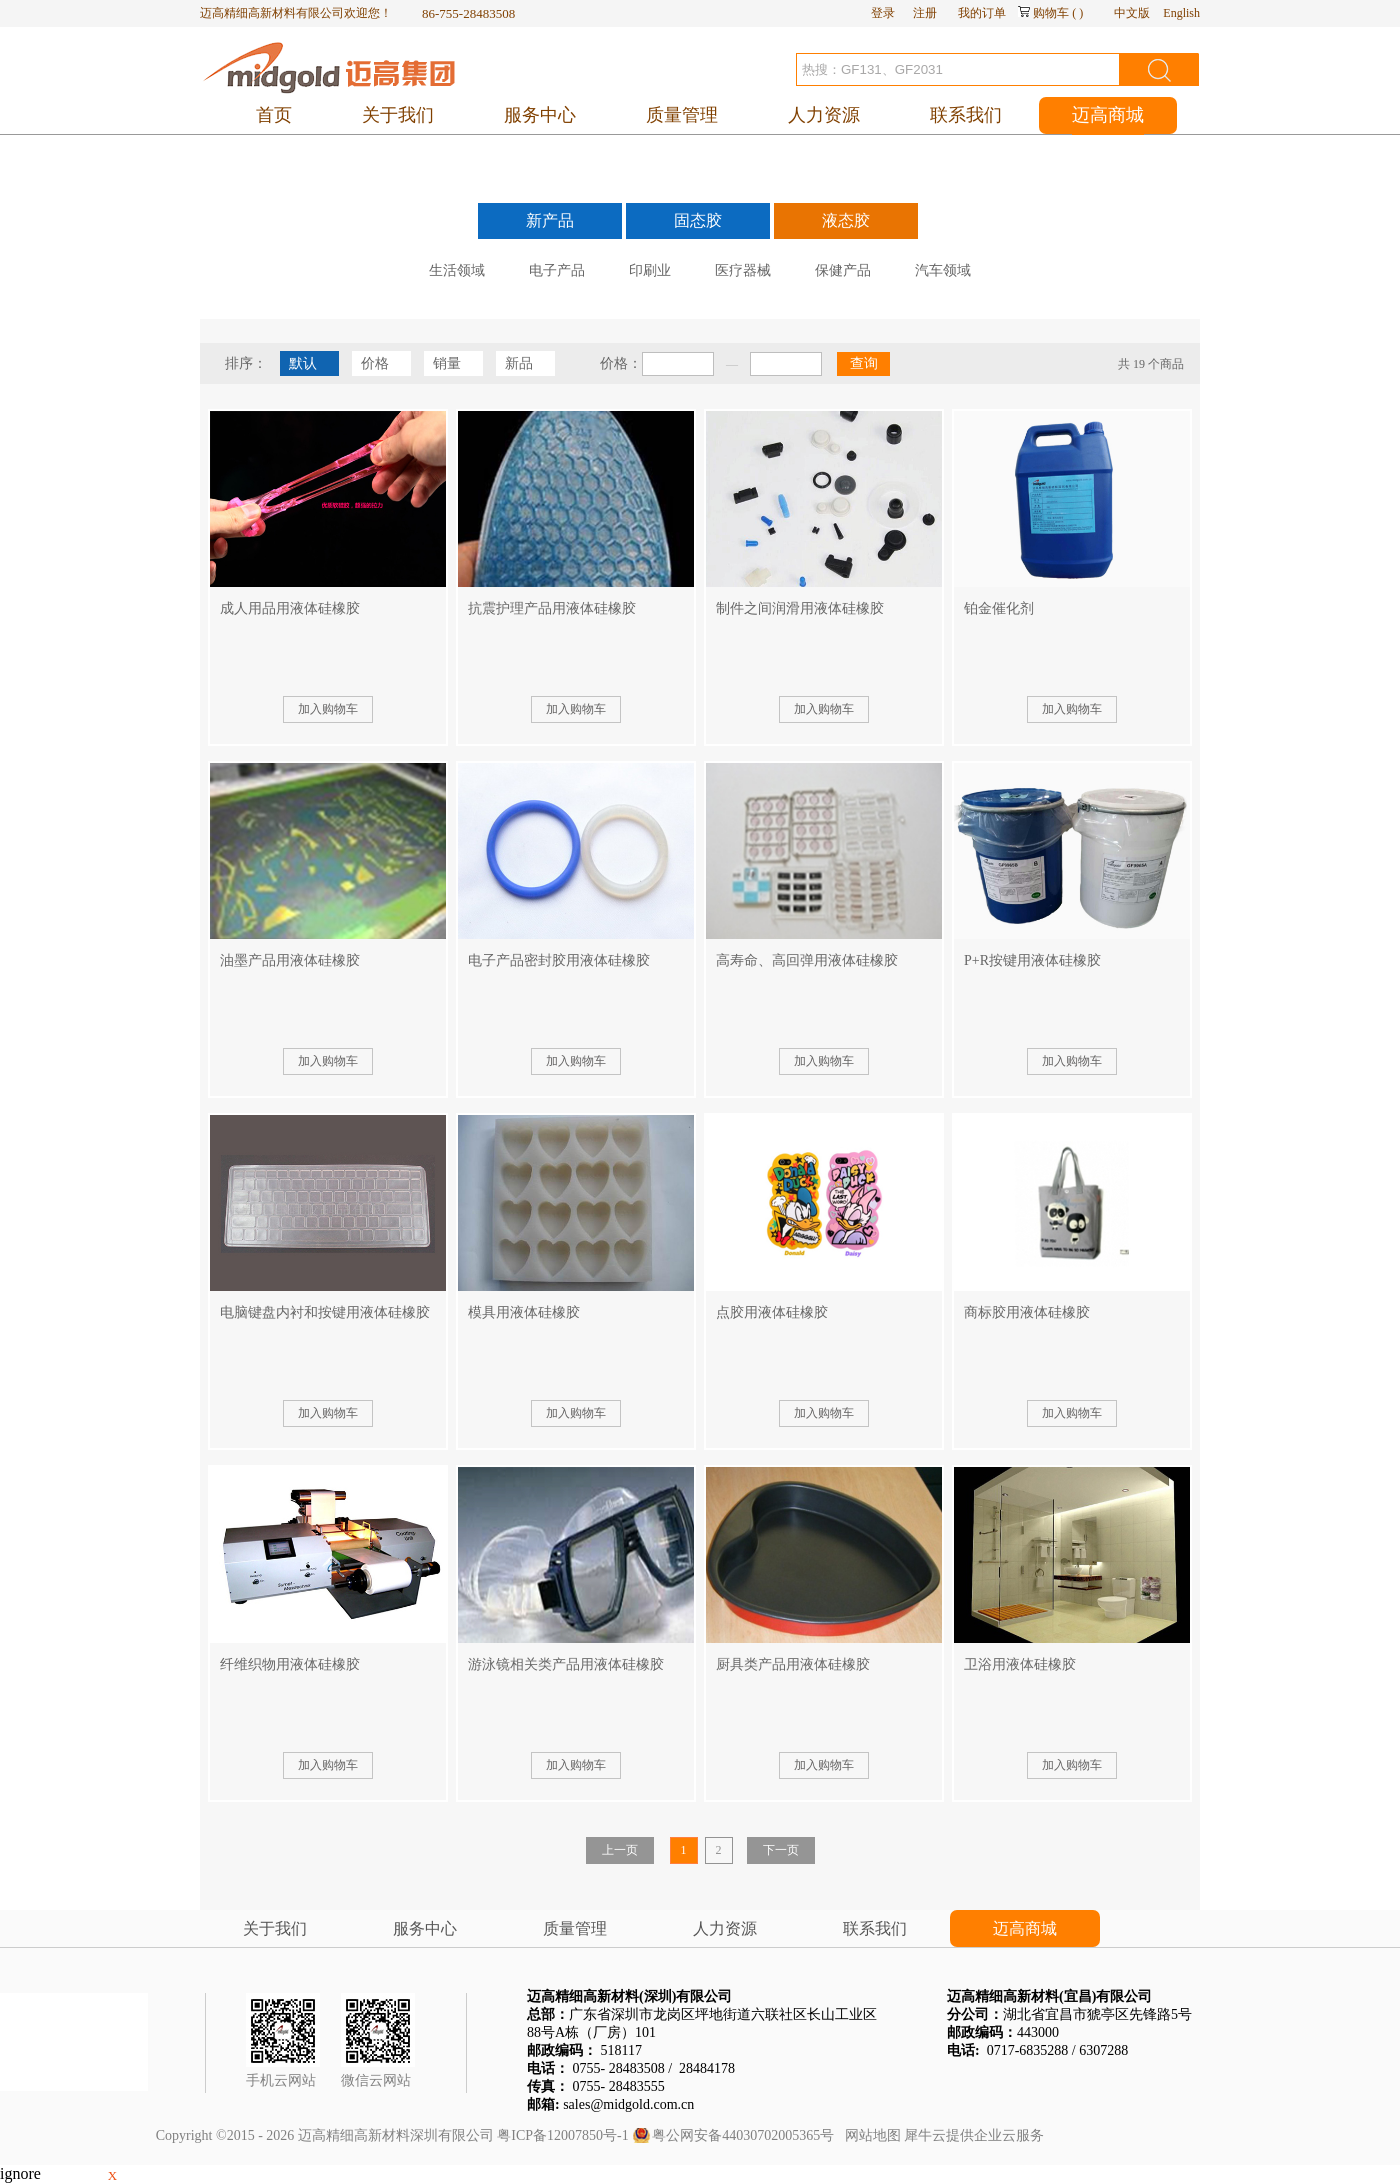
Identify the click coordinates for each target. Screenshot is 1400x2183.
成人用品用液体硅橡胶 (290, 608)
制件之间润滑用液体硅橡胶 (800, 608)
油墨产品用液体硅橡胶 (290, 960)
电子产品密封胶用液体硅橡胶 (559, 960)
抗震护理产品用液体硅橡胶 (552, 608)
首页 (274, 115)
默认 (303, 363)
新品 (519, 363)
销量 (447, 363)
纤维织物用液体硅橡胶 (290, 1664)
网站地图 (869, 2135)
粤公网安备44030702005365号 (743, 2135)
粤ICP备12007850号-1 (562, 2135)
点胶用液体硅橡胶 (772, 1312)
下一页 (781, 1850)
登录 (883, 13)
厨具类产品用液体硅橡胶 (793, 1664)
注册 (925, 13)
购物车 (1051, 13)
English (1181, 13)
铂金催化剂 (999, 608)
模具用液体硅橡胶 (524, 1312)
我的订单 (982, 13)
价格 (375, 363)
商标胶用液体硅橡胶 (1027, 1312)
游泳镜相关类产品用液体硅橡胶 (566, 1664)
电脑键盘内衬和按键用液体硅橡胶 (325, 1312)
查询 (864, 363)
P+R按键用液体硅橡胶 (1032, 960)
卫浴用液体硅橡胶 (1020, 1664)
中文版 (1132, 13)
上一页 (620, 1850)
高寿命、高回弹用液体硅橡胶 (807, 960)
